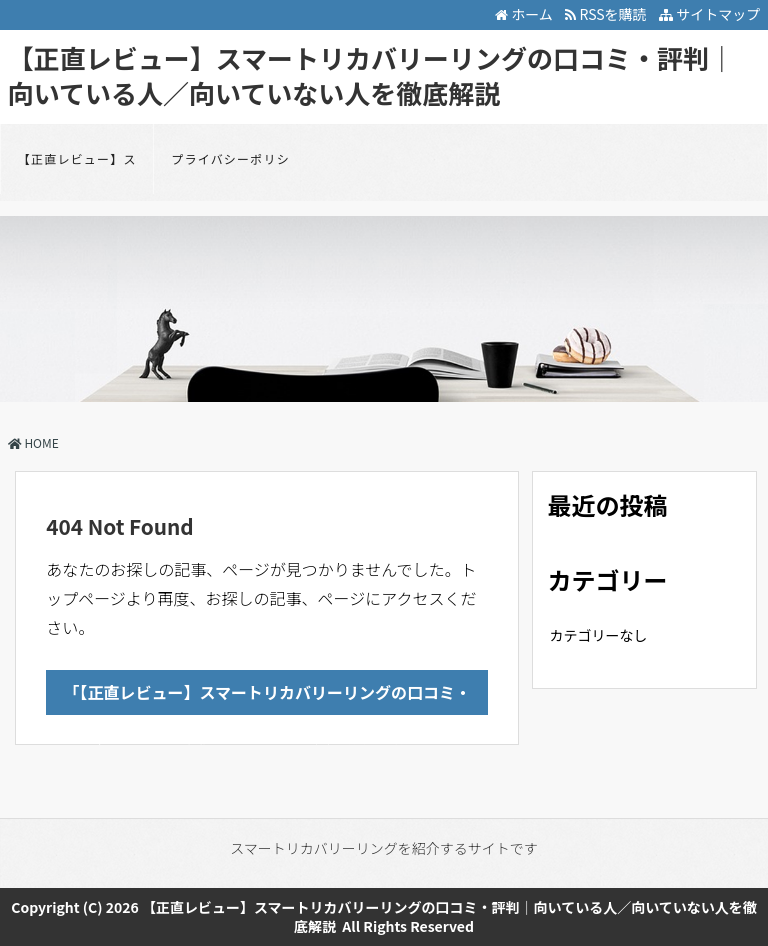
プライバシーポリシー (230, 172)
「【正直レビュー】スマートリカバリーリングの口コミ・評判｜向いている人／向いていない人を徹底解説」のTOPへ (267, 697)
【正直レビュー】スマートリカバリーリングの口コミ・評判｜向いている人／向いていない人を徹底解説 (371, 75)
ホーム (524, 14)
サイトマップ (709, 14)
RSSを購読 (608, 14)
